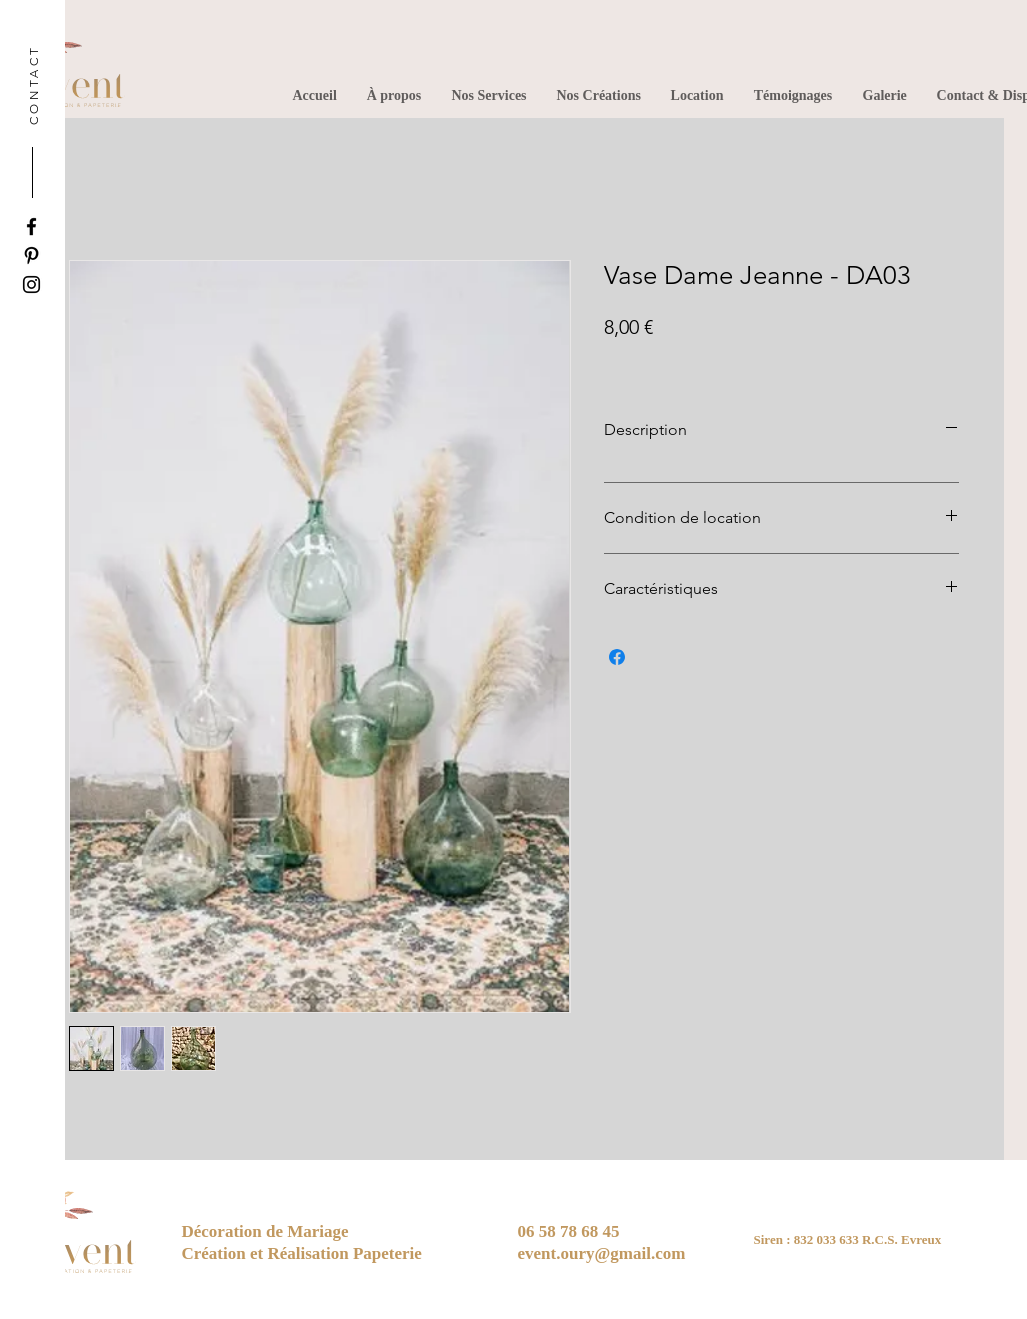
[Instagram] (31, 284)
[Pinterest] (31, 255)
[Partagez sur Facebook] (617, 657)
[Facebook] (31, 226)
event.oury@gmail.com (602, 1253)
